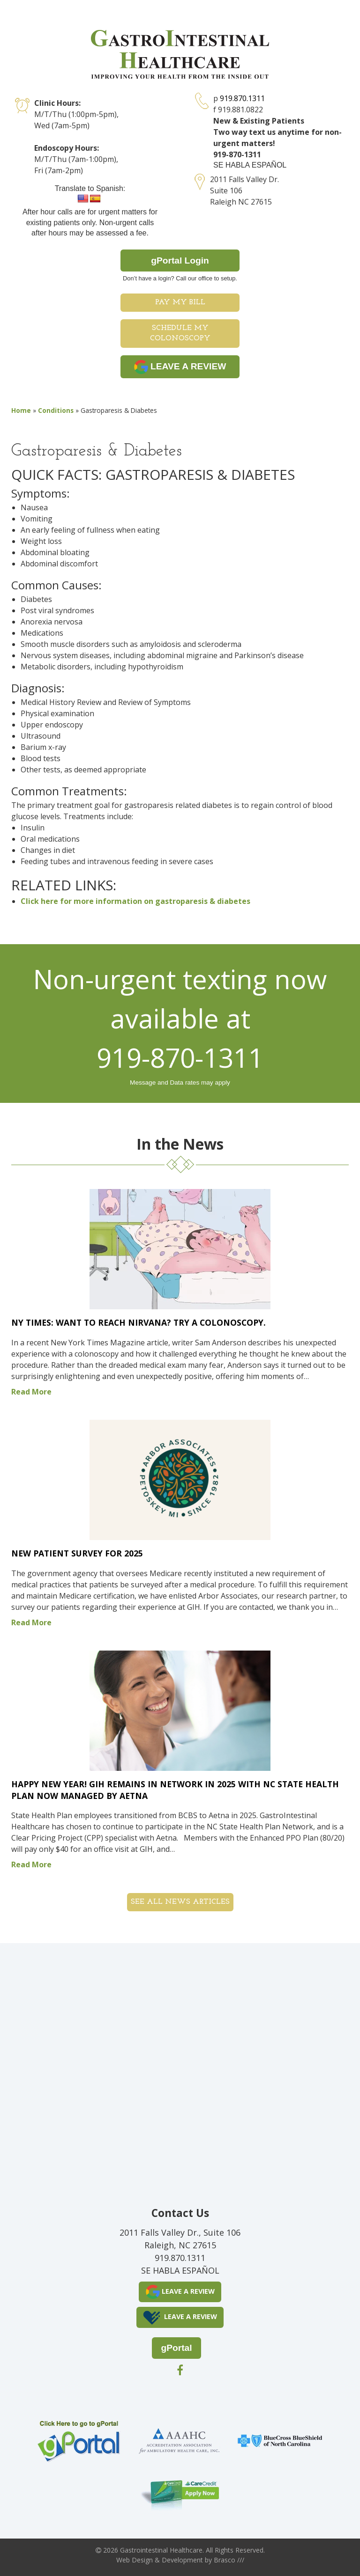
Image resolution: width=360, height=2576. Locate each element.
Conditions (56, 410)
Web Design (134, 2559)
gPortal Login (180, 260)
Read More (31, 1392)
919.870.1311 (242, 98)
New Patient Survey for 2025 (77, 1553)
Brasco (229, 2559)
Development (182, 2559)
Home (21, 410)
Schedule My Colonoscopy (180, 333)
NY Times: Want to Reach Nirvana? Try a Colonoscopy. (138, 1322)
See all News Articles (180, 1902)
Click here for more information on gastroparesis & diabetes (135, 901)
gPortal (176, 2348)
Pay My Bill (180, 302)
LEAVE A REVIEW (180, 367)
